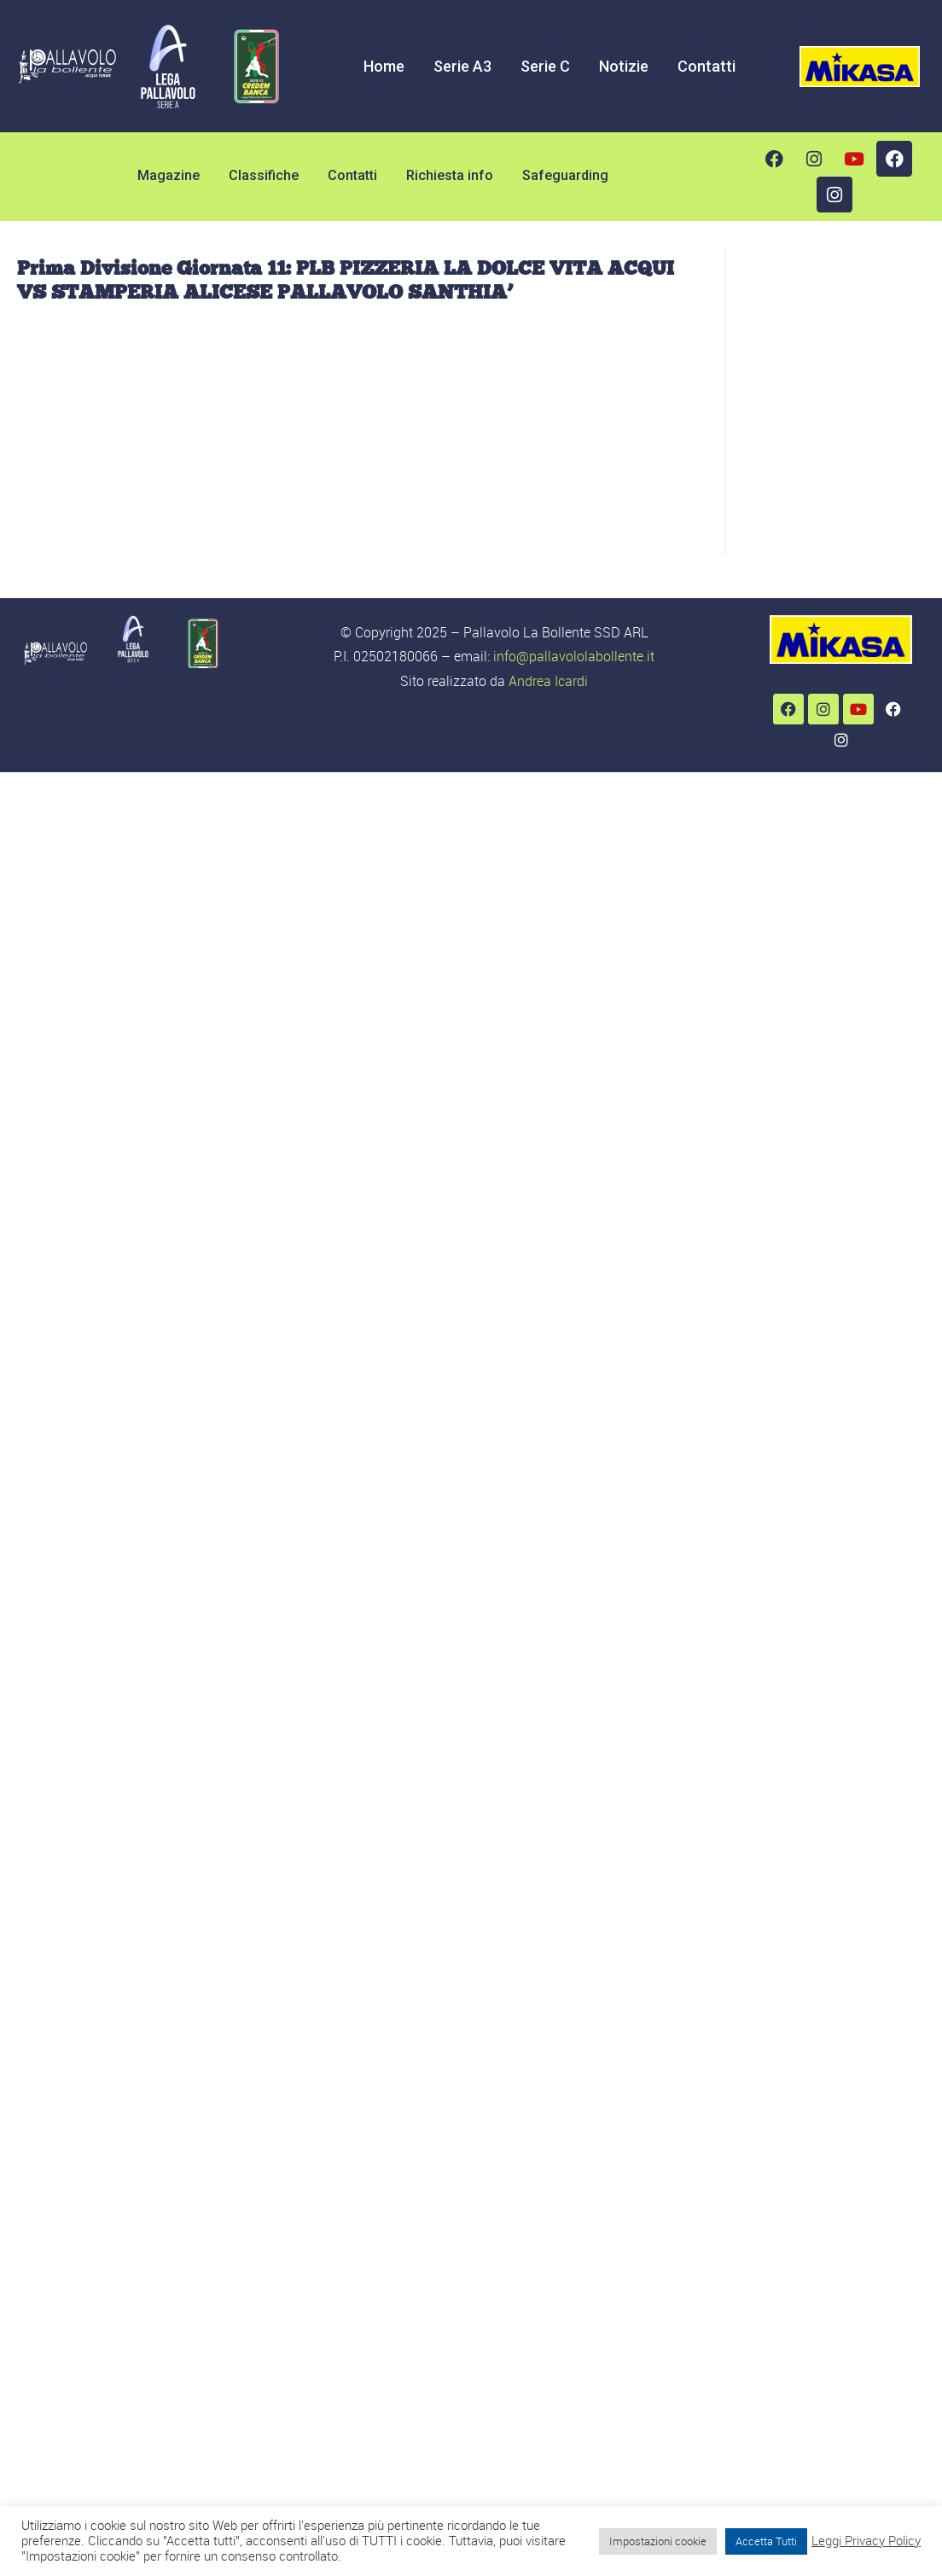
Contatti (706, 66)
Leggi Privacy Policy (866, 2541)
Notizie (623, 66)
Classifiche (264, 175)
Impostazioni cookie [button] (657, 2541)
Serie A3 (462, 66)
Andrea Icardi (548, 681)
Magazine (168, 175)
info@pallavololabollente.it (573, 656)
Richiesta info (449, 175)
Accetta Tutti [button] (766, 2541)
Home (383, 66)
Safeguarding (565, 175)
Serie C (545, 66)
